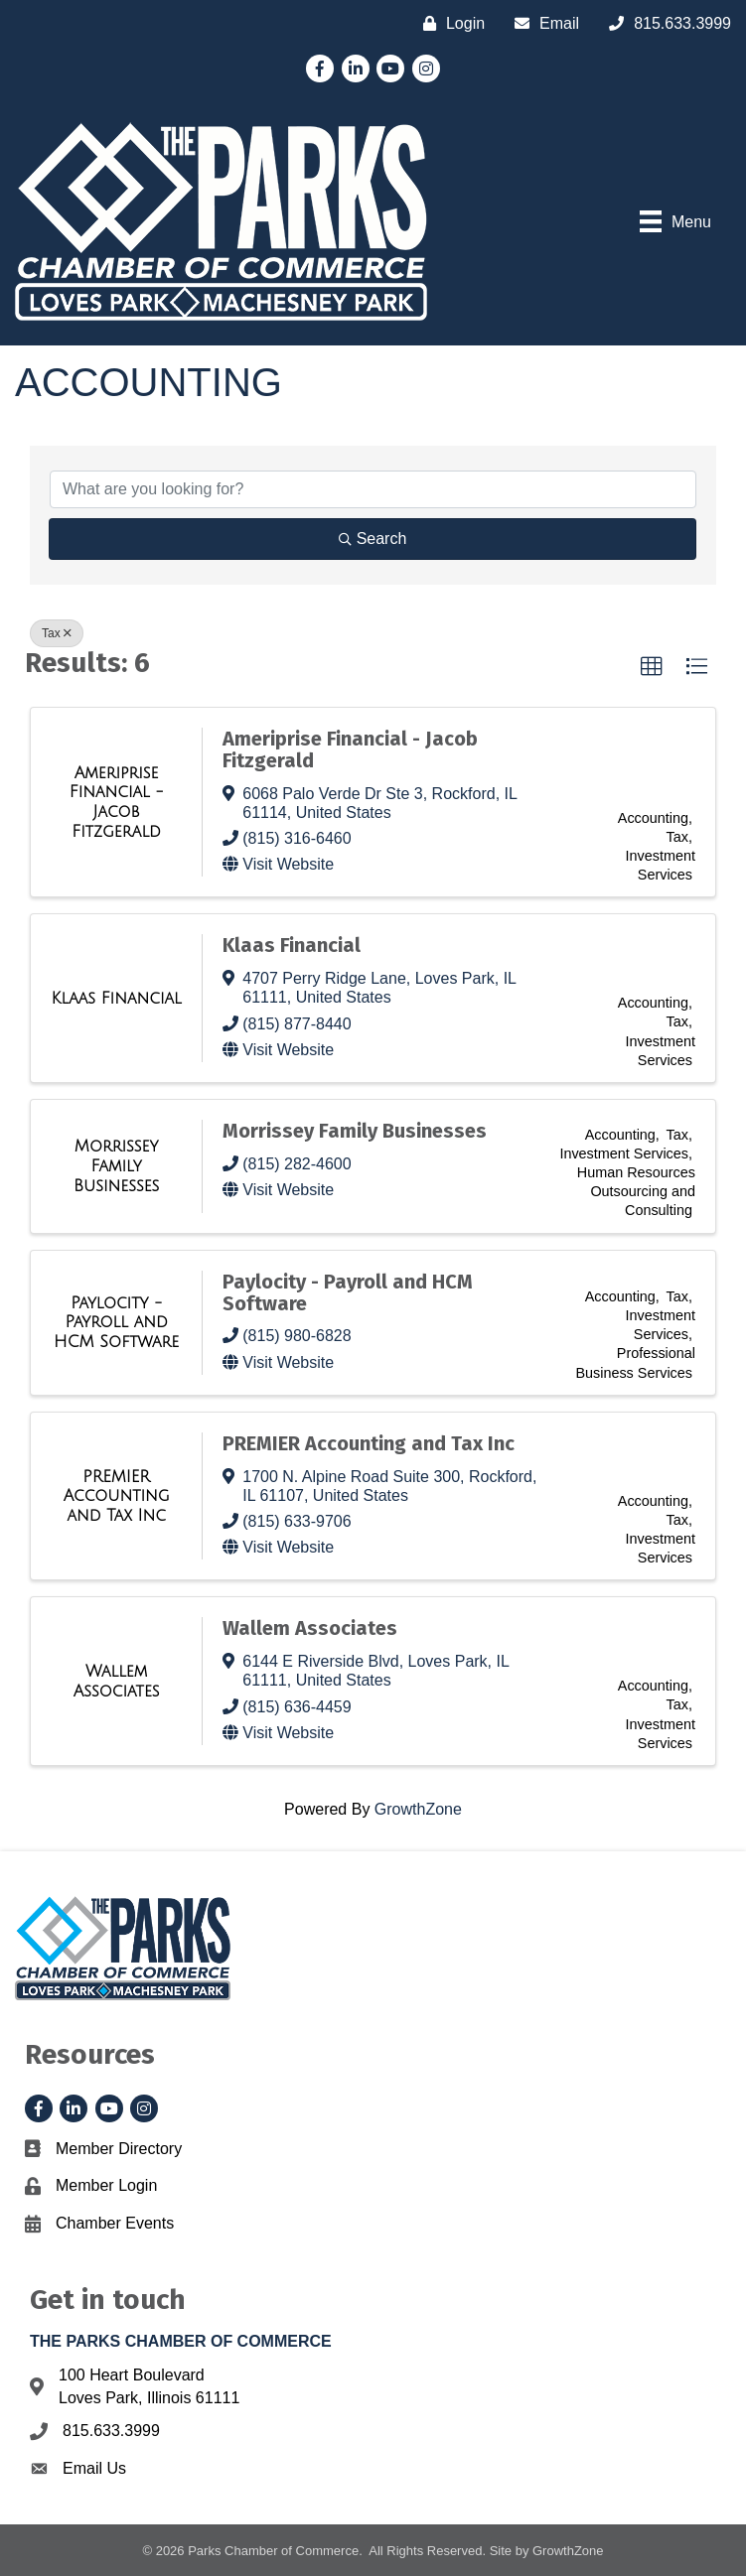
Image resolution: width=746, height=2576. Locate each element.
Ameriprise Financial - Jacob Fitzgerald (350, 749)
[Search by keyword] (373, 489)
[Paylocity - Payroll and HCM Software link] (116, 1322)
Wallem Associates (310, 1628)
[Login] (449, 23)
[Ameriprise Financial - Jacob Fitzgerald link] (116, 802)
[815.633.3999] (665, 23)
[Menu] (675, 221)
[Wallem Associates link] (116, 1681)
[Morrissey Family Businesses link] (116, 1166)
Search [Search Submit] (373, 538)
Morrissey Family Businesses (355, 1131)
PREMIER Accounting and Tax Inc (369, 1443)
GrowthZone (418, 1809)
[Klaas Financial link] (117, 999)
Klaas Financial (292, 945)
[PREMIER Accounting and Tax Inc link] (116, 1496)
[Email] (542, 23)
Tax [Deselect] (57, 633)
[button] (651, 667)
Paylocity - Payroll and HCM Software (348, 1292)
